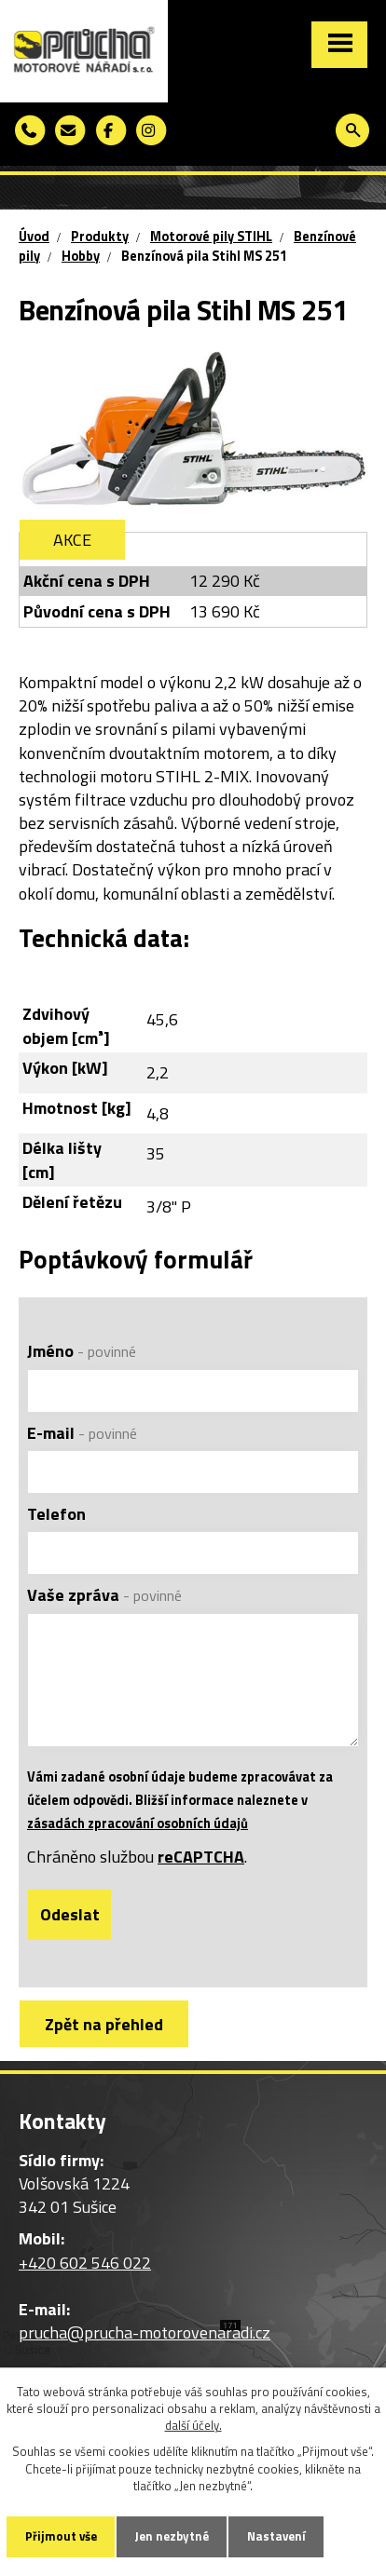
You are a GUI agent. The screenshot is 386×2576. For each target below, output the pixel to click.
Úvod (34, 236)
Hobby (81, 256)
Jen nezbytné (172, 2536)
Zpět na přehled (104, 2024)
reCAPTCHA (201, 1856)
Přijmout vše (61, 2536)
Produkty (100, 236)
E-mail (82, 1432)
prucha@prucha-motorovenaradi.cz (144, 2332)
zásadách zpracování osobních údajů (137, 1823)
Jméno (81, 1350)
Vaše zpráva (104, 1594)
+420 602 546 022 (85, 2262)
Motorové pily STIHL (211, 236)
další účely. (193, 2425)
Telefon (56, 1513)
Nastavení (276, 2536)
